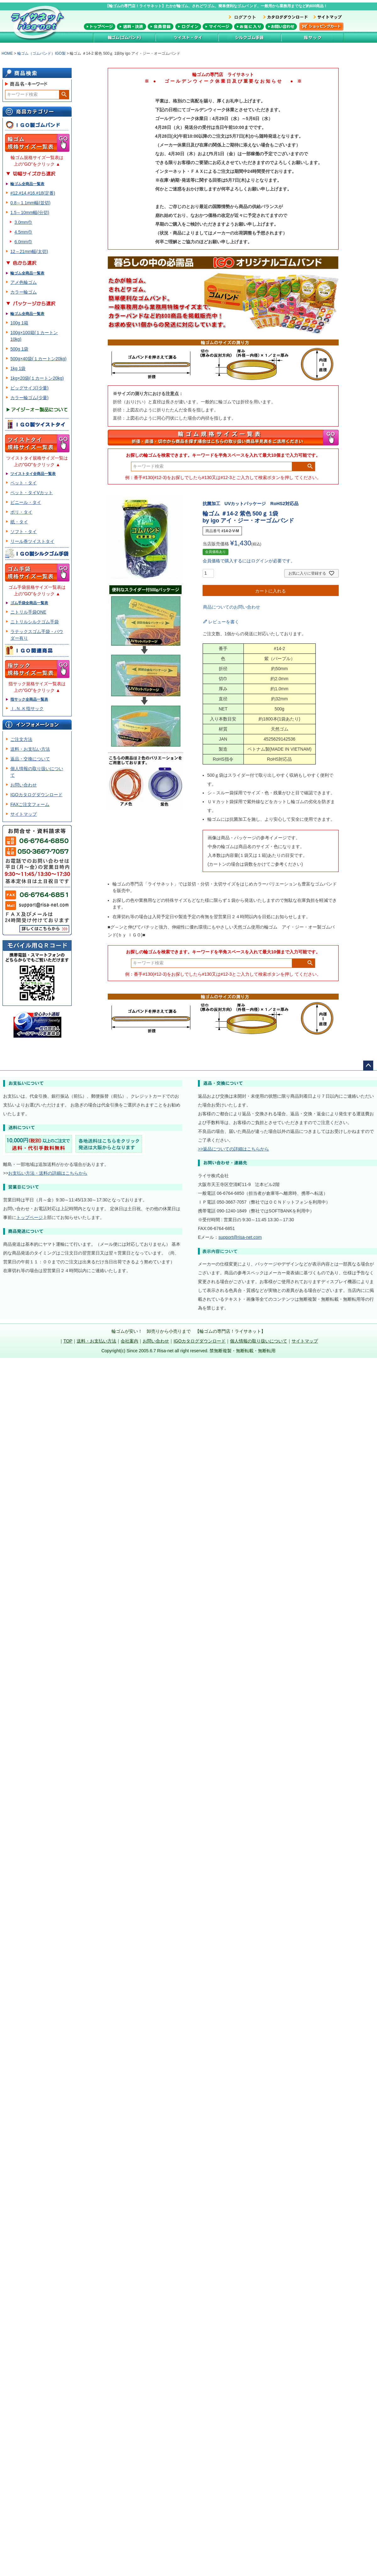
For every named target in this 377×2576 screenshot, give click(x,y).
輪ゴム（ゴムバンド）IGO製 (41, 53)
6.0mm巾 (23, 241)
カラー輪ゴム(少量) (29, 397)
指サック (312, 37)
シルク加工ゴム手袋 (249, 37)
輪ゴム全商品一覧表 (27, 184)
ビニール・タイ (25, 502)
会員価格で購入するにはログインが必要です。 (249, 560)
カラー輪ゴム (23, 292)
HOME (7, 53)
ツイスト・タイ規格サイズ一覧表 (37, 443)
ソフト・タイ (23, 531)
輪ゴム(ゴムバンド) (124, 37)
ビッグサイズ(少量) (29, 387)
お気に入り (249, 26)
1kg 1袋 (17, 368)
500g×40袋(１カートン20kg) (38, 358)
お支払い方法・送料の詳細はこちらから (47, 1173)
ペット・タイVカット (31, 492)
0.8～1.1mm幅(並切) (30, 202)
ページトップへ (368, 1066)
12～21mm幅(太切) (29, 251)
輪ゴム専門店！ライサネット (39, 23)
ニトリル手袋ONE (28, 612)
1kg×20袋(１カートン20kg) (37, 378)
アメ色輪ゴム (23, 282)
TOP (68, 1340)
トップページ (99, 26)
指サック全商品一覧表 (29, 699)
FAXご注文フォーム (29, 804)
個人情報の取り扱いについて (258, 1340)
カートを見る (321, 26)
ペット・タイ (23, 482)
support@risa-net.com (240, 1237)
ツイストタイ (187, 37)
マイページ (217, 26)
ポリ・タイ (21, 512)
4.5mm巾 (23, 231)
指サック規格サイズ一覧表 (37, 669)
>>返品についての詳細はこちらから (233, 1148)
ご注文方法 (21, 739)
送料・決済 (131, 26)
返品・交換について (30, 758)
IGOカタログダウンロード (36, 794)
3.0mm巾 (23, 222)
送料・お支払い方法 (30, 749)
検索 (64, 94)
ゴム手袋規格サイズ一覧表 (37, 573)
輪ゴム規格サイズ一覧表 (37, 143)
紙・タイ (19, 521)
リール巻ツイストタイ (32, 541)
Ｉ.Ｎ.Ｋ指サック (27, 708)
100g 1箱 (19, 322)
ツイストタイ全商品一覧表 (33, 474)
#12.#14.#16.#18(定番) (32, 193)
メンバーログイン (188, 26)
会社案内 (129, 1340)
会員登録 (161, 26)
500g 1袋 (19, 348)
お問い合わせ (281, 26)
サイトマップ (23, 814)
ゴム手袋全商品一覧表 (29, 603)
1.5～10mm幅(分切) (29, 212)
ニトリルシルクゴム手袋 (34, 621)
